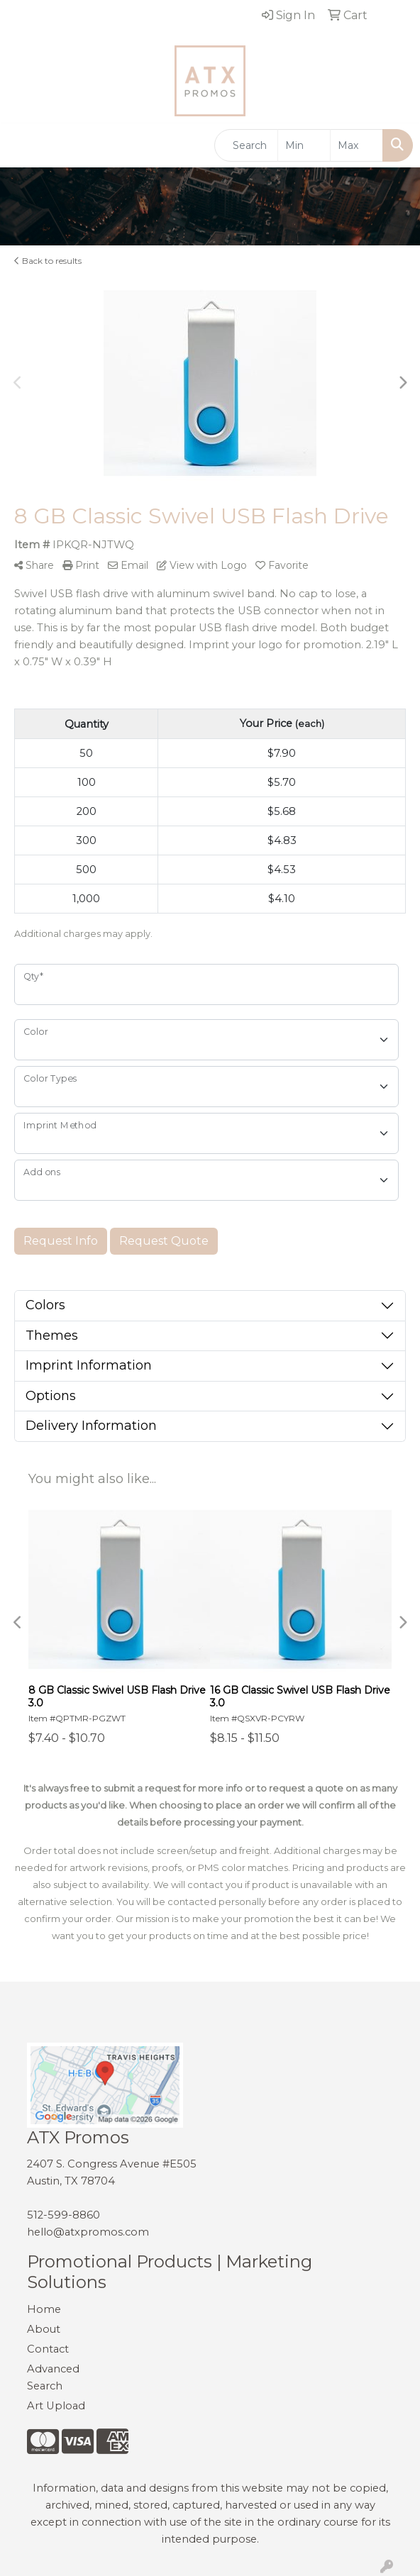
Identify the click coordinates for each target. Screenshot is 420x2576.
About (43, 2329)
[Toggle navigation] (22, 145)
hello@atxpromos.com (88, 2232)
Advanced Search (53, 2377)
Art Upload (56, 2405)
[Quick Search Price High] (356, 145)
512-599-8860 (63, 2215)
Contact (48, 2349)
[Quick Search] (246, 145)
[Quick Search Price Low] (304, 145)
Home (44, 2309)
